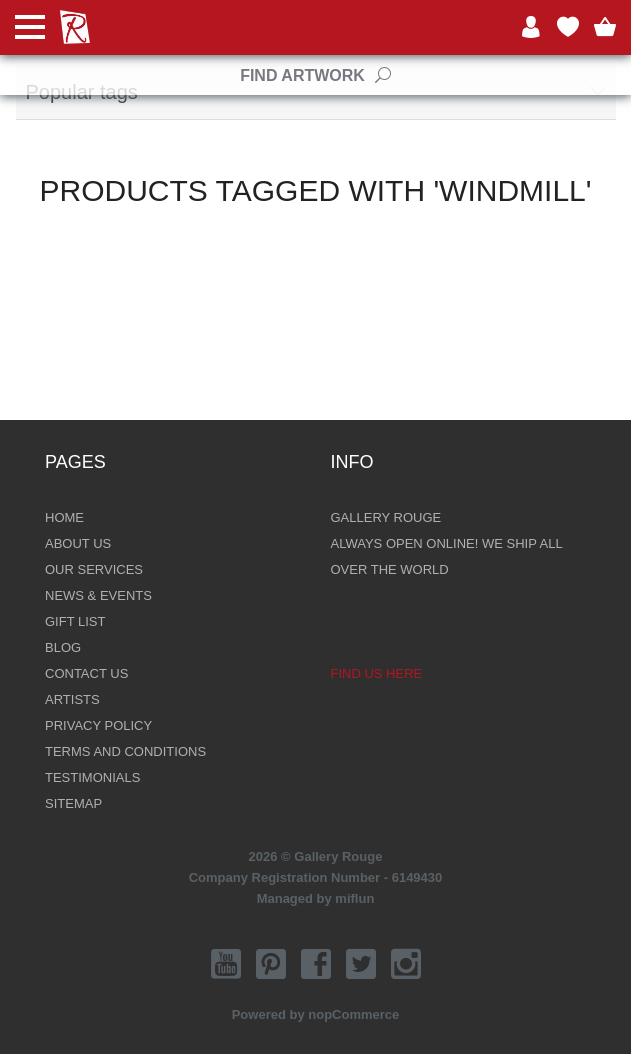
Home (64, 517)
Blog (63, 647)
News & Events (98, 595)
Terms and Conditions (125, 751)
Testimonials (92, 777)
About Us (78, 543)
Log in (531, 27)
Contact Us (86, 673)
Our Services (94, 569)
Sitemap (73, 803)
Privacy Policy (98, 725)
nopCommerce (353, 1014)
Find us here (377, 673)
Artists (72, 699)
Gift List (75, 621)
